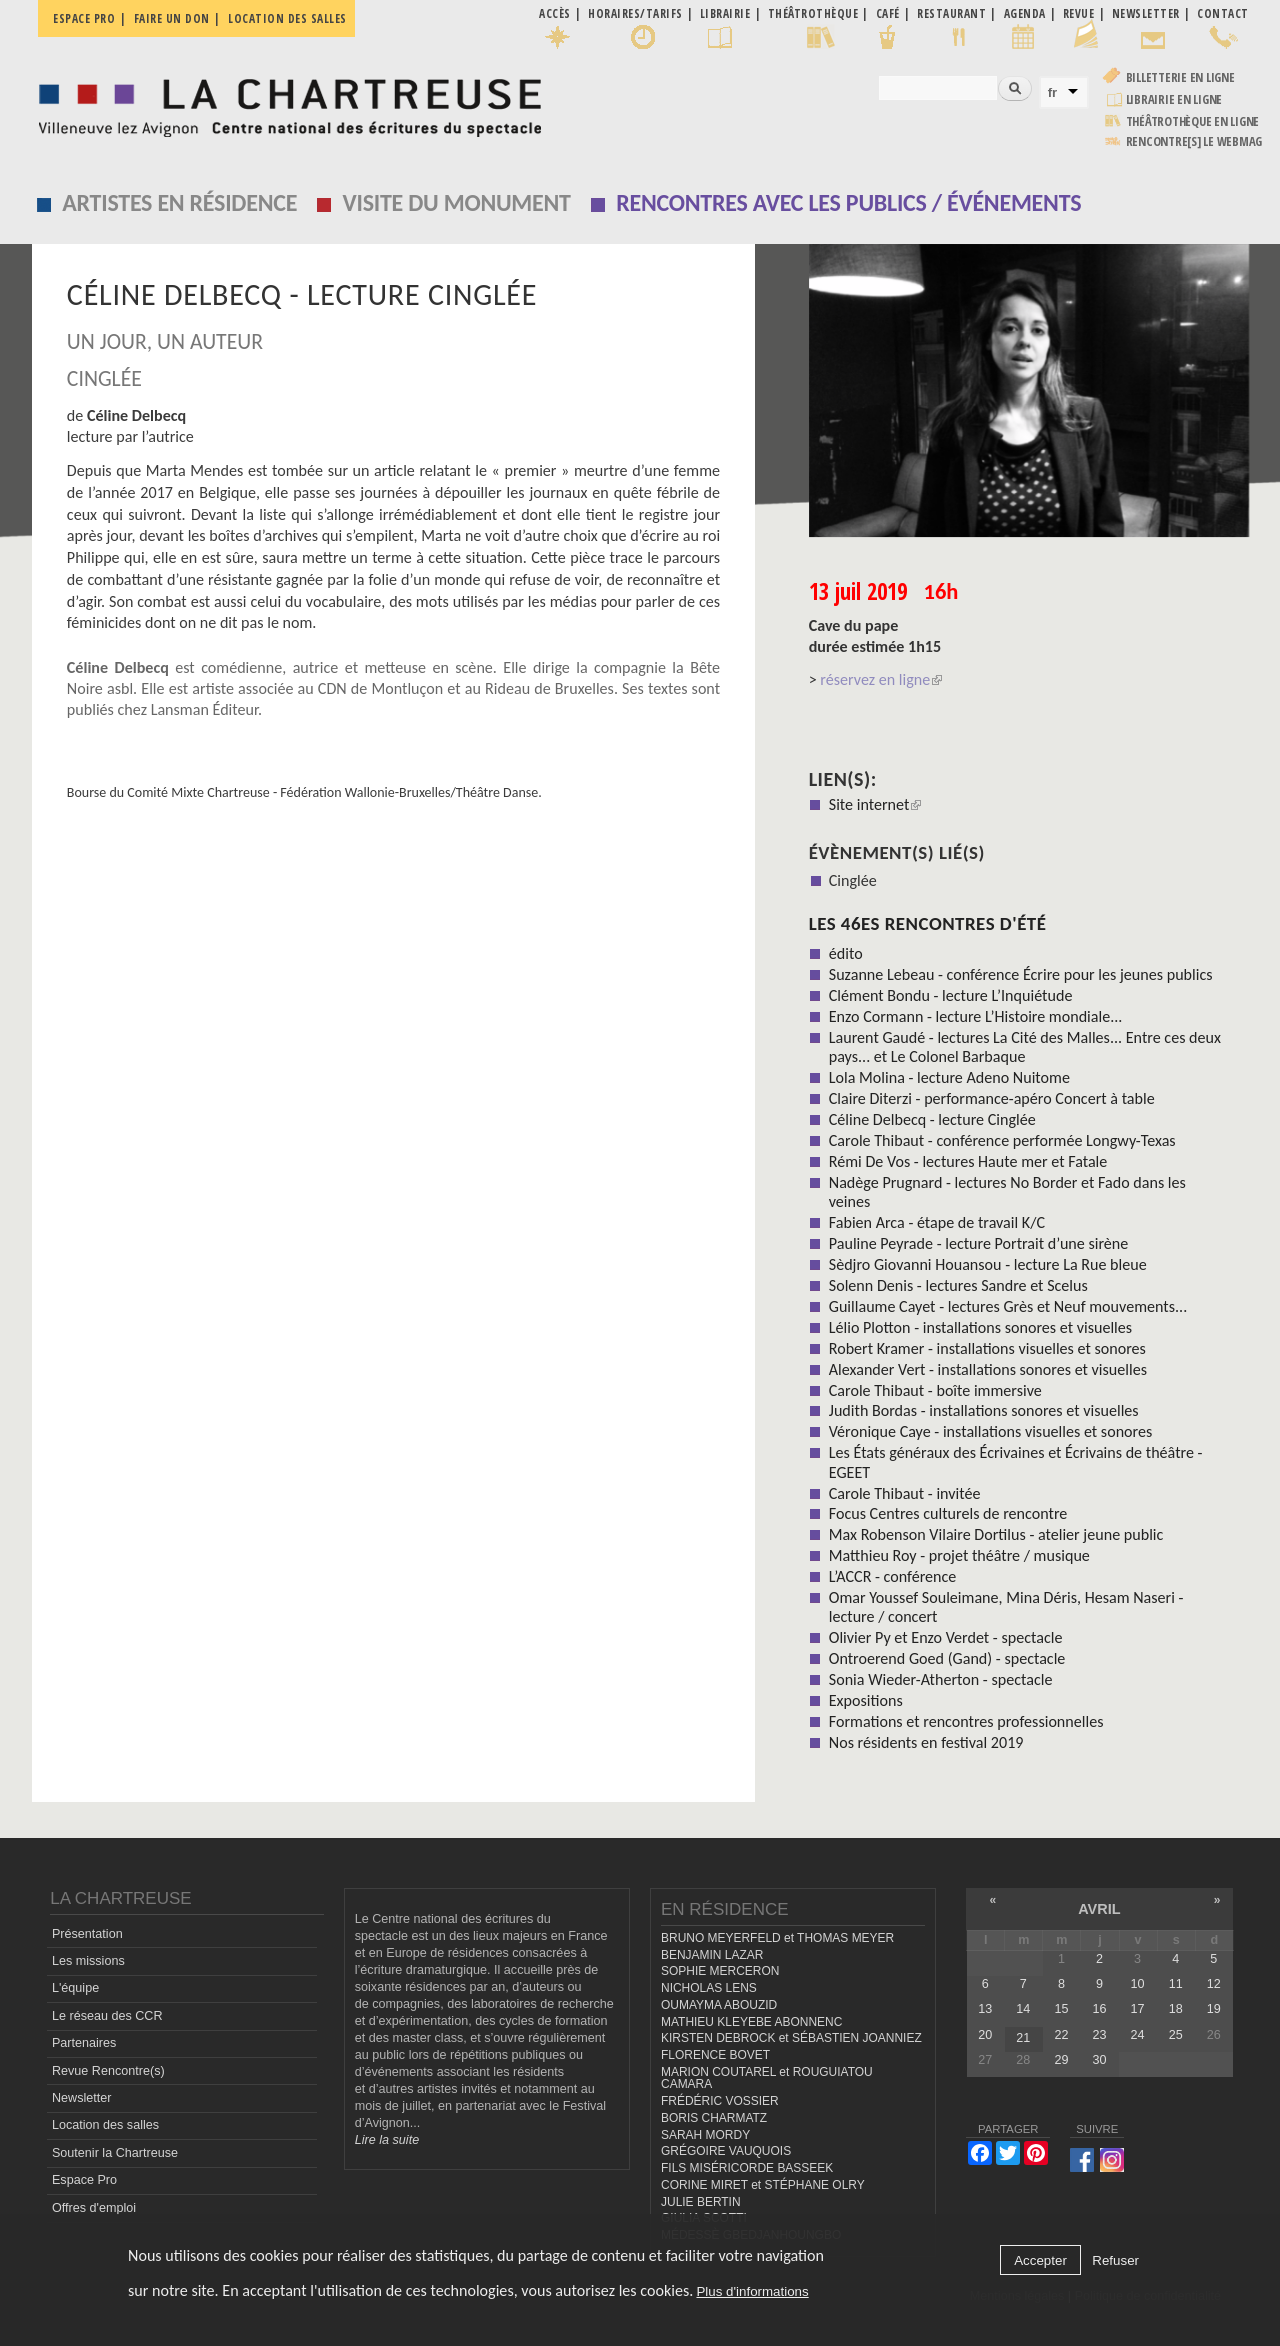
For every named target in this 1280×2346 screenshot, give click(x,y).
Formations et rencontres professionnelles (966, 1721)
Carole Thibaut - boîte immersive (935, 1390)
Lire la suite (387, 2140)
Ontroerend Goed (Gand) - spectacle (947, 1658)
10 (1138, 1984)
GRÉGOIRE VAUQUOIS (726, 2151)
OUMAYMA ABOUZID (719, 2005)
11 (1176, 1984)
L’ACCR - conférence (893, 1576)
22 (1061, 2035)
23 (1100, 2035)
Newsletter (82, 2098)
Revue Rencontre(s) (108, 2071)
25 (1176, 2035)
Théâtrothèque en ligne (1193, 121)
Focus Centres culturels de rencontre (948, 1513)
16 (1100, 2009)
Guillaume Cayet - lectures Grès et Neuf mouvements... (1008, 1306)
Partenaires (84, 2043)
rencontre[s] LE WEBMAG (1194, 141)
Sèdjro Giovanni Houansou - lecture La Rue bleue (988, 1264)
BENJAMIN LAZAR (712, 1955)
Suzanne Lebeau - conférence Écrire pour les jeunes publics (1021, 974)
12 (1214, 1984)
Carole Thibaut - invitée (905, 1493)
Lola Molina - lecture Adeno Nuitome (949, 1077)
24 (1138, 2035)
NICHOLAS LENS (709, 1988)
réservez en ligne (881, 679)
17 (1138, 2009)
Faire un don (172, 18)
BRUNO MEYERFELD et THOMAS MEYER (777, 1938)
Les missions (88, 1961)
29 (1061, 2060)
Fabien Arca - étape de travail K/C (937, 1222)
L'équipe (75, 1988)
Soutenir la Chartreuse (115, 2153)
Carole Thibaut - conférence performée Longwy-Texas (1002, 1140)
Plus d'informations (752, 2291)
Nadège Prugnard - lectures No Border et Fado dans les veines (1007, 1192)
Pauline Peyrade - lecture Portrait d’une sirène (979, 1243)
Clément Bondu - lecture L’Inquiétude (951, 995)
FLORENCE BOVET (715, 2055)
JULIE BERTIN (701, 2202)
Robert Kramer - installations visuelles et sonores (987, 1348)
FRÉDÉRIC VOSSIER (720, 2101)
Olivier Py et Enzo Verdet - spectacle (946, 1637)
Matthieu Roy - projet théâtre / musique (959, 1555)
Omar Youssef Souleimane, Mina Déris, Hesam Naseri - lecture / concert (1006, 1607)
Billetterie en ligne (1180, 77)
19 (1214, 2009)
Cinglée (853, 880)
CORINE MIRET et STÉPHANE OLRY (763, 2185)
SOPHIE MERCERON (720, 1971)
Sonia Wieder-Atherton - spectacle (941, 1679)
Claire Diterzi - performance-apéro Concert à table (992, 1098)
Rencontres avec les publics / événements (848, 202)
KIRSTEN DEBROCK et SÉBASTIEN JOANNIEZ (791, 2038)
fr (1053, 92)
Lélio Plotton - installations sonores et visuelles (980, 1327)
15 (1061, 2009)
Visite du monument (457, 202)
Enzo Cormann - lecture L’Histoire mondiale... (976, 1016)
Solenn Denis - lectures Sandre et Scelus (958, 1285)
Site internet (875, 804)
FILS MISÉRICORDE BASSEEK (747, 2168)
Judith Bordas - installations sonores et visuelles (984, 1410)
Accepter (1040, 2260)
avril (1099, 1909)
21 (1023, 2038)
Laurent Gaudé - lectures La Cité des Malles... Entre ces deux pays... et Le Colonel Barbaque (1025, 1047)
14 (1023, 2009)
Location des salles (287, 18)
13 (985, 2009)
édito (846, 953)
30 (1100, 2060)
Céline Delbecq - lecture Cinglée (932, 1119)
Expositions (866, 1700)
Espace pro (84, 18)
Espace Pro (84, 2180)
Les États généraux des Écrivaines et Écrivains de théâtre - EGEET (1016, 1462)
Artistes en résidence (179, 202)
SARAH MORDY (705, 2135)
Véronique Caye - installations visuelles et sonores (991, 1431)
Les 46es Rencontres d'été (928, 923)
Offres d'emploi (94, 2208)
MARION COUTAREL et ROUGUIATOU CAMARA (767, 2078)
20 (985, 2035)
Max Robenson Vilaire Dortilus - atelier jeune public (996, 1534)
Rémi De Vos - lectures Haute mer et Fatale (968, 1161)
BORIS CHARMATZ (714, 2118)
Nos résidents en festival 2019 (926, 1742)
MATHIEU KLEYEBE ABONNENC (751, 2022)
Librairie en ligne (1174, 99)
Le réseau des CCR (107, 2016)
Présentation (87, 1934)
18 (1176, 2009)
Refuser (1115, 2260)
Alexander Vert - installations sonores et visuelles (988, 1369)
